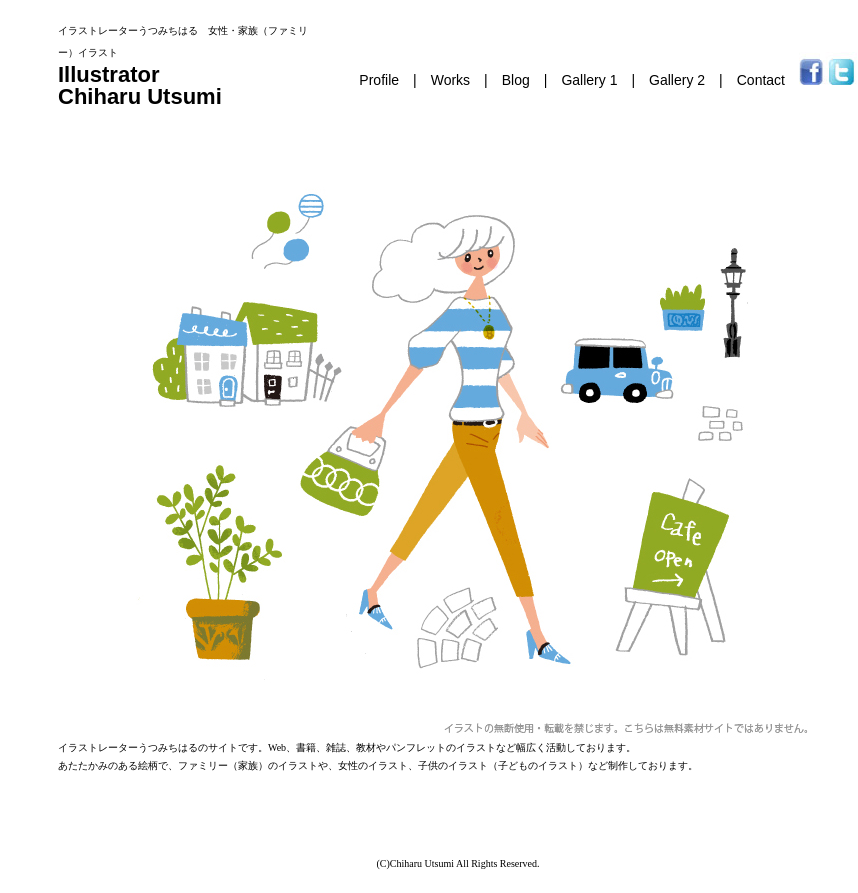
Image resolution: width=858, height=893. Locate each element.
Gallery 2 (677, 80)
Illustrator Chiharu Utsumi (140, 85)
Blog (516, 80)
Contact (761, 80)
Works (450, 80)
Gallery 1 (589, 80)
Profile (379, 80)
